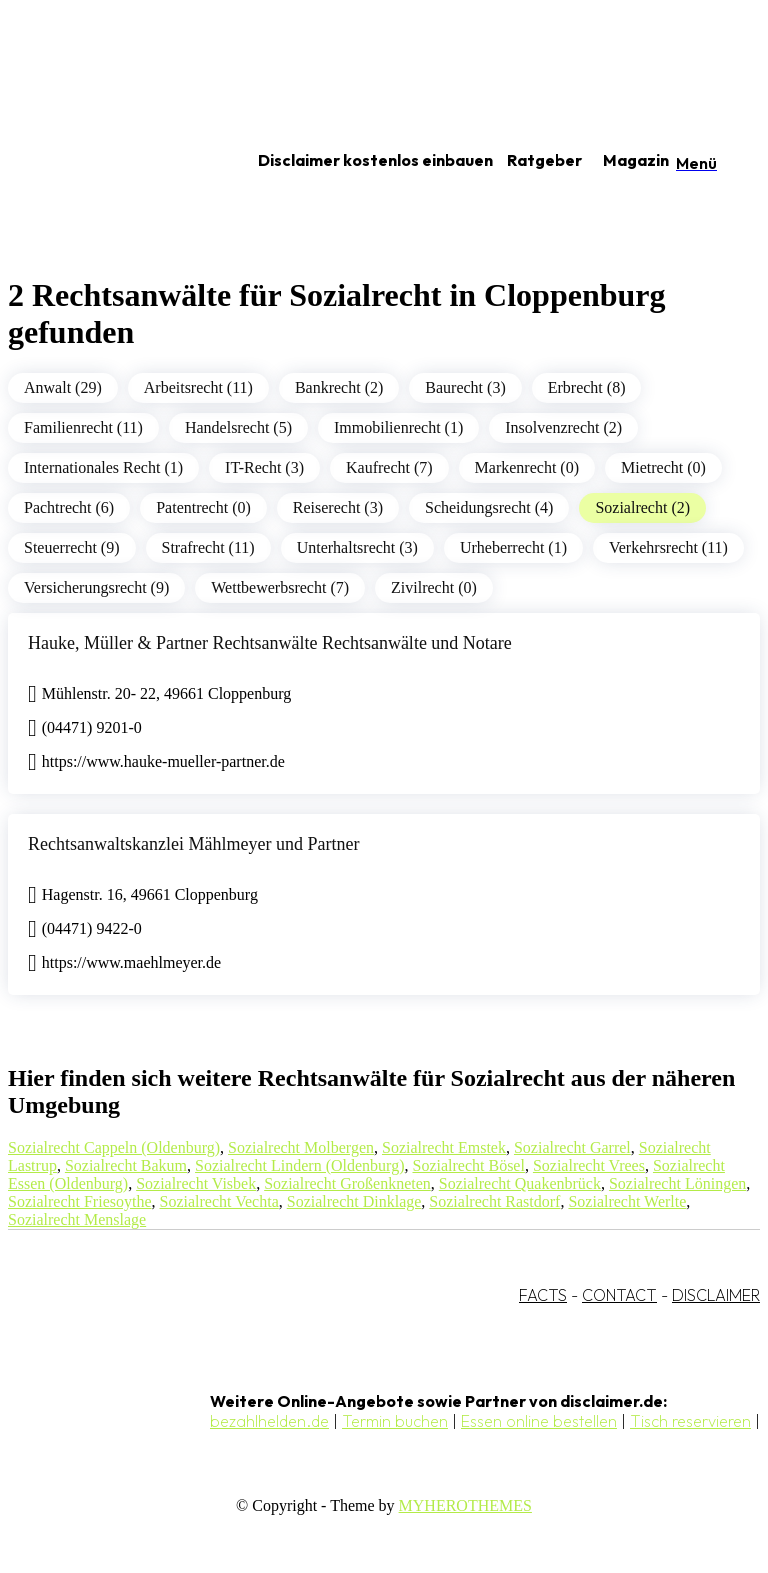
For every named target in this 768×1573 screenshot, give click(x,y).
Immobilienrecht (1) (398, 427)
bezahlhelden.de (269, 1421)
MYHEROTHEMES (465, 1505)
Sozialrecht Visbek (196, 1183)
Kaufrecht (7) (389, 467)
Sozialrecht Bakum (126, 1165)
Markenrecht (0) (527, 467)
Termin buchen (395, 1421)
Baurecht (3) (465, 387)
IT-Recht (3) (264, 467)
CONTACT (619, 1295)
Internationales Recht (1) (103, 467)
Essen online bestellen (539, 1421)
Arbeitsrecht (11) (198, 387)
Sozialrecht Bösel (468, 1165)
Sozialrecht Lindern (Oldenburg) (299, 1165)
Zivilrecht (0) (434, 587)
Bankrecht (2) (339, 387)
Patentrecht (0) (203, 507)
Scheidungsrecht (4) (489, 507)
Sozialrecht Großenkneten (347, 1183)
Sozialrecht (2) (642, 507)
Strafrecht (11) (208, 547)
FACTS (543, 1295)
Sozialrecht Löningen (677, 1183)
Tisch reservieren (690, 1421)
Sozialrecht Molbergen (301, 1147)
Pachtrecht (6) (69, 507)
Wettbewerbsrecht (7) (280, 587)
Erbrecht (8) (587, 387)
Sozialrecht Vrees (589, 1165)
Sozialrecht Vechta (219, 1201)
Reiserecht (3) (338, 507)
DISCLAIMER (716, 1295)
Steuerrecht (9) (72, 547)
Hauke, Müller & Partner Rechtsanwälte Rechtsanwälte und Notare (270, 643)
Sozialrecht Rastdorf (494, 1201)
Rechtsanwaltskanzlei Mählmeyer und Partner (193, 844)
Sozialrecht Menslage (77, 1219)
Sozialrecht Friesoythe (80, 1201)
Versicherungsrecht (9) (96, 587)
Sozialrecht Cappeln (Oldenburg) (114, 1147)
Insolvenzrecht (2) (563, 427)
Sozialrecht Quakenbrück (520, 1183)
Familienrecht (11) (83, 427)
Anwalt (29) (63, 387)
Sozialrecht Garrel (572, 1147)
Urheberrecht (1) (513, 547)
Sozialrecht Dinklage (354, 1201)
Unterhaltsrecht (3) (357, 547)
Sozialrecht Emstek (444, 1147)
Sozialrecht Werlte (627, 1201)
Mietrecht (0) (663, 467)
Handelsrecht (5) (238, 427)
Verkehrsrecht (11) (668, 547)
